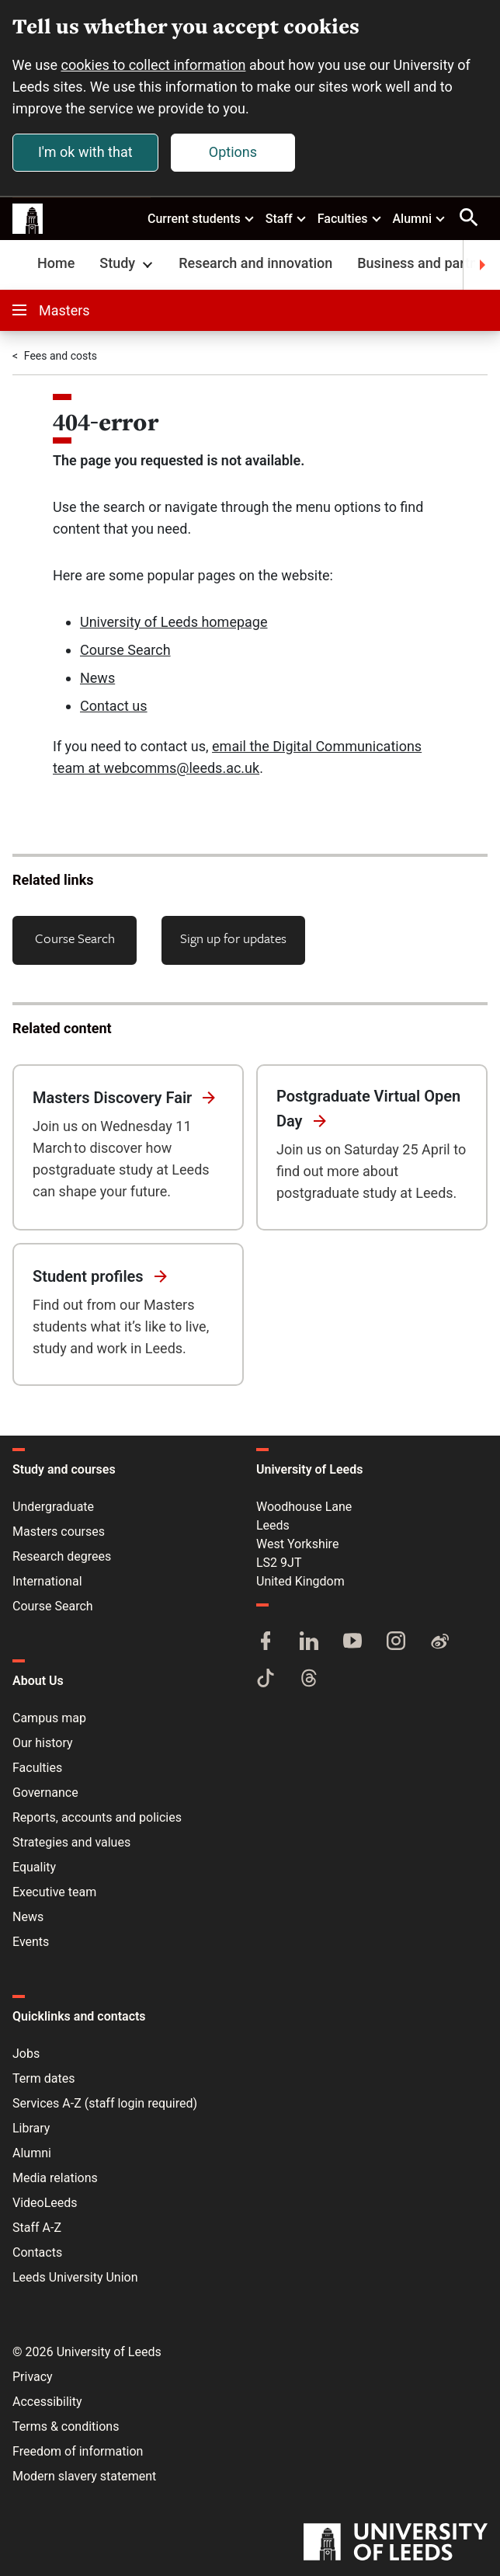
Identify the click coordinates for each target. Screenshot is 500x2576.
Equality (34, 1867)
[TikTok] (265, 1680)
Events (30, 1941)
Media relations (55, 2177)
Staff (286, 218)
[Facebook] (265, 1642)
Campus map (49, 1718)
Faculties (350, 218)
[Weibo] (439, 1642)
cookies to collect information (153, 65)
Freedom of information (77, 2451)
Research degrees (61, 1556)
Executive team (54, 1892)
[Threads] (309, 1680)
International (47, 1581)
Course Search (125, 650)
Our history (42, 1742)
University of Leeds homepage (174, 622)
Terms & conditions (65, 2426)
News (97, 678)
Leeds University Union (74, 2277)
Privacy (32, 2376)
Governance (45, 1792)
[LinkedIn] (309, 1642)
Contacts (37, 2252)
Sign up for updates (233, 939)
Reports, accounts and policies (97, 1817)
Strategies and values (71, 1842)
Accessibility (47, 2401)
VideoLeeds (45, 2202)
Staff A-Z (36, 2227)
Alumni (419, 218)
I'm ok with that (85, 152)
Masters (51, 311)
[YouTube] (352, 1642)
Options (233, 152)
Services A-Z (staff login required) (104, 2103)
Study (127, 264)
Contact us (114, 706)
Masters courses (58, 1531)
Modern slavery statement (84, 2476)
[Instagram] (396, 1642)
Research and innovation (255, 264)
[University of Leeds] (396, 2543)
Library (31, 2128)
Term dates (43, 2078)
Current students (201, 218)
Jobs (26, 2053)
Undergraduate (53, 1506)
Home (56, 264)
